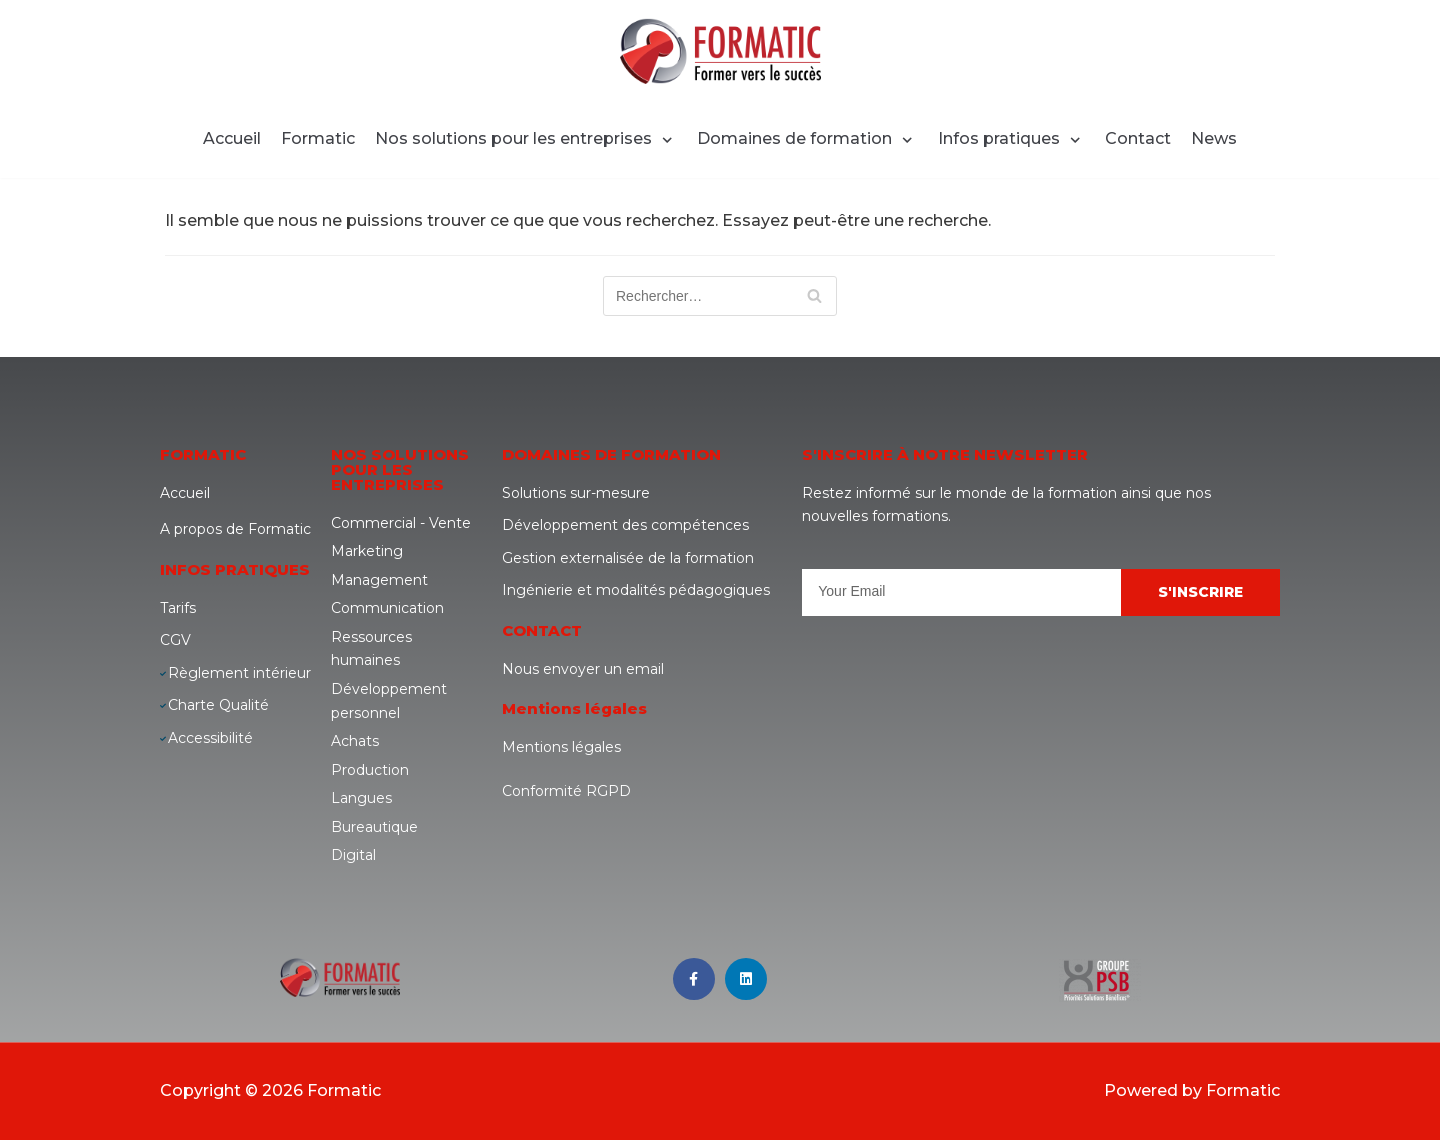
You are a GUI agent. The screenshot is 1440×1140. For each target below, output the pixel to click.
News (1214, 138)
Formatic (318, 138)
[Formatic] (720, 51)
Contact (1138, 138)
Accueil (232, 138)
